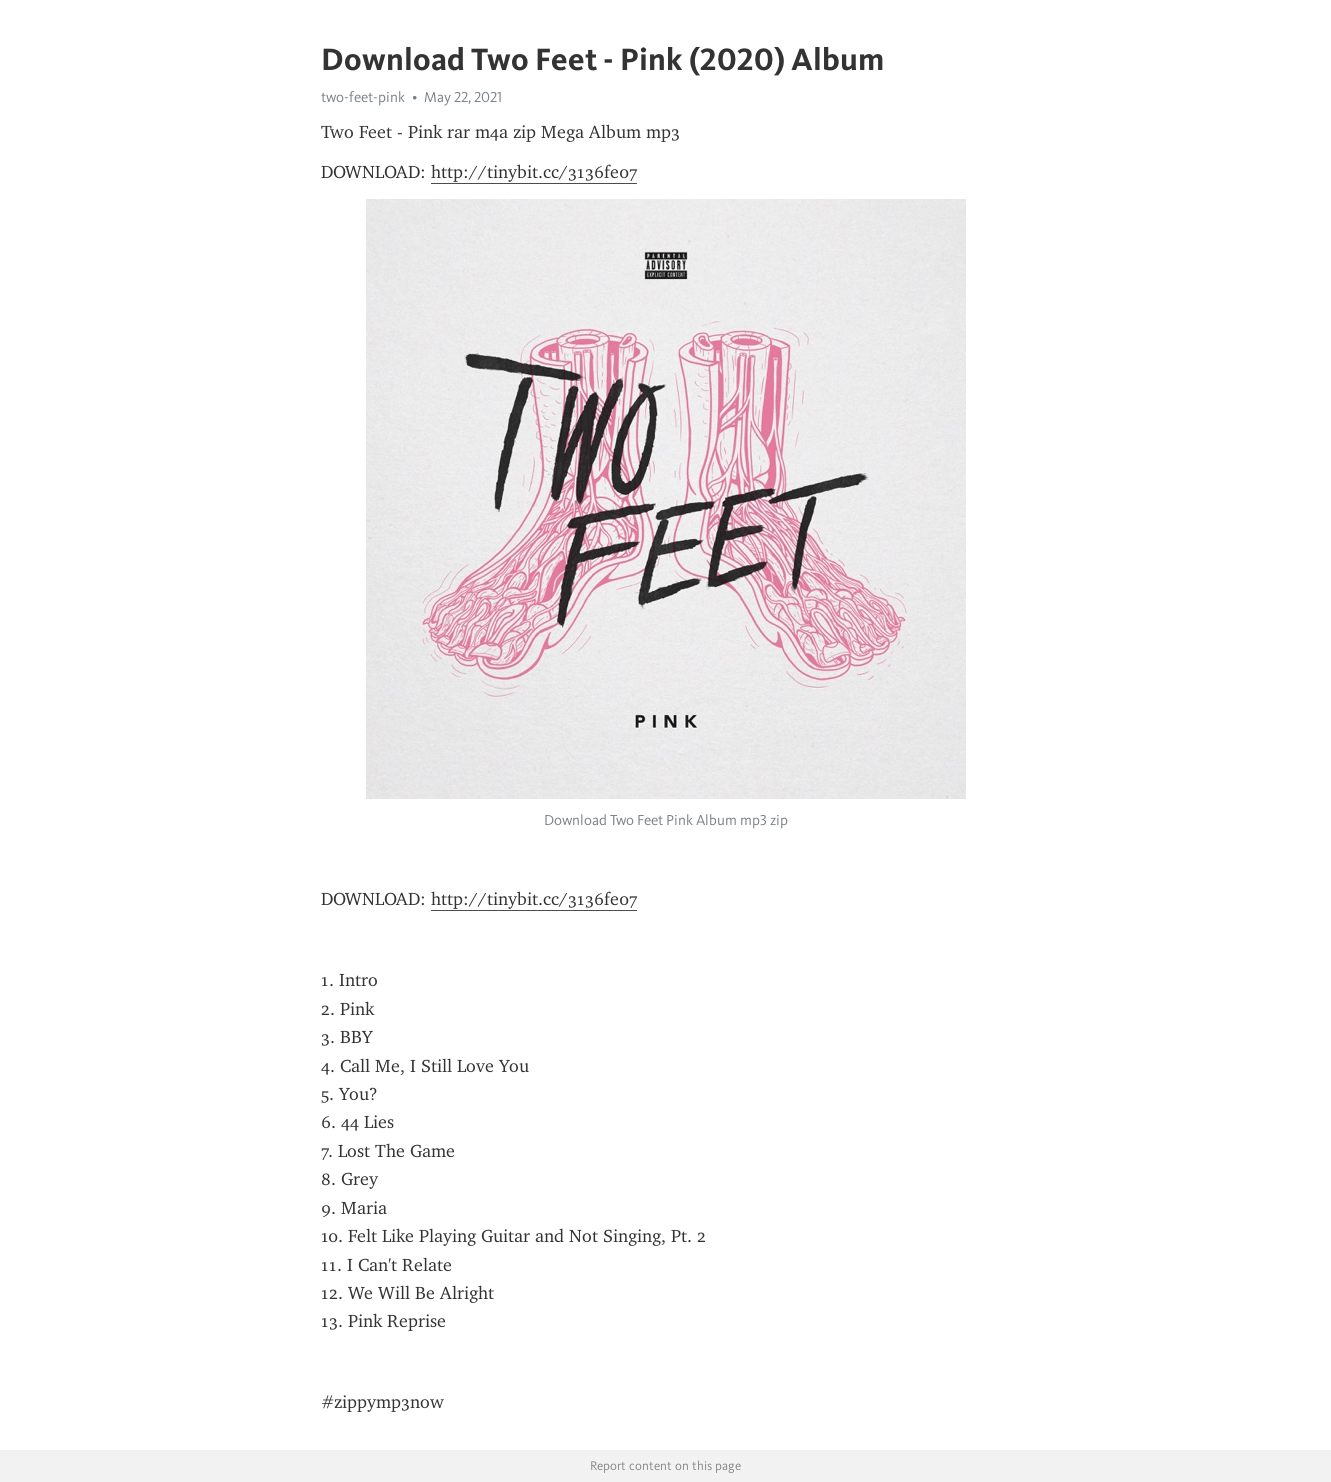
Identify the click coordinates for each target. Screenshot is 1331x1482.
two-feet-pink (363, 97)
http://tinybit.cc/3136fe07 (534, 172)
